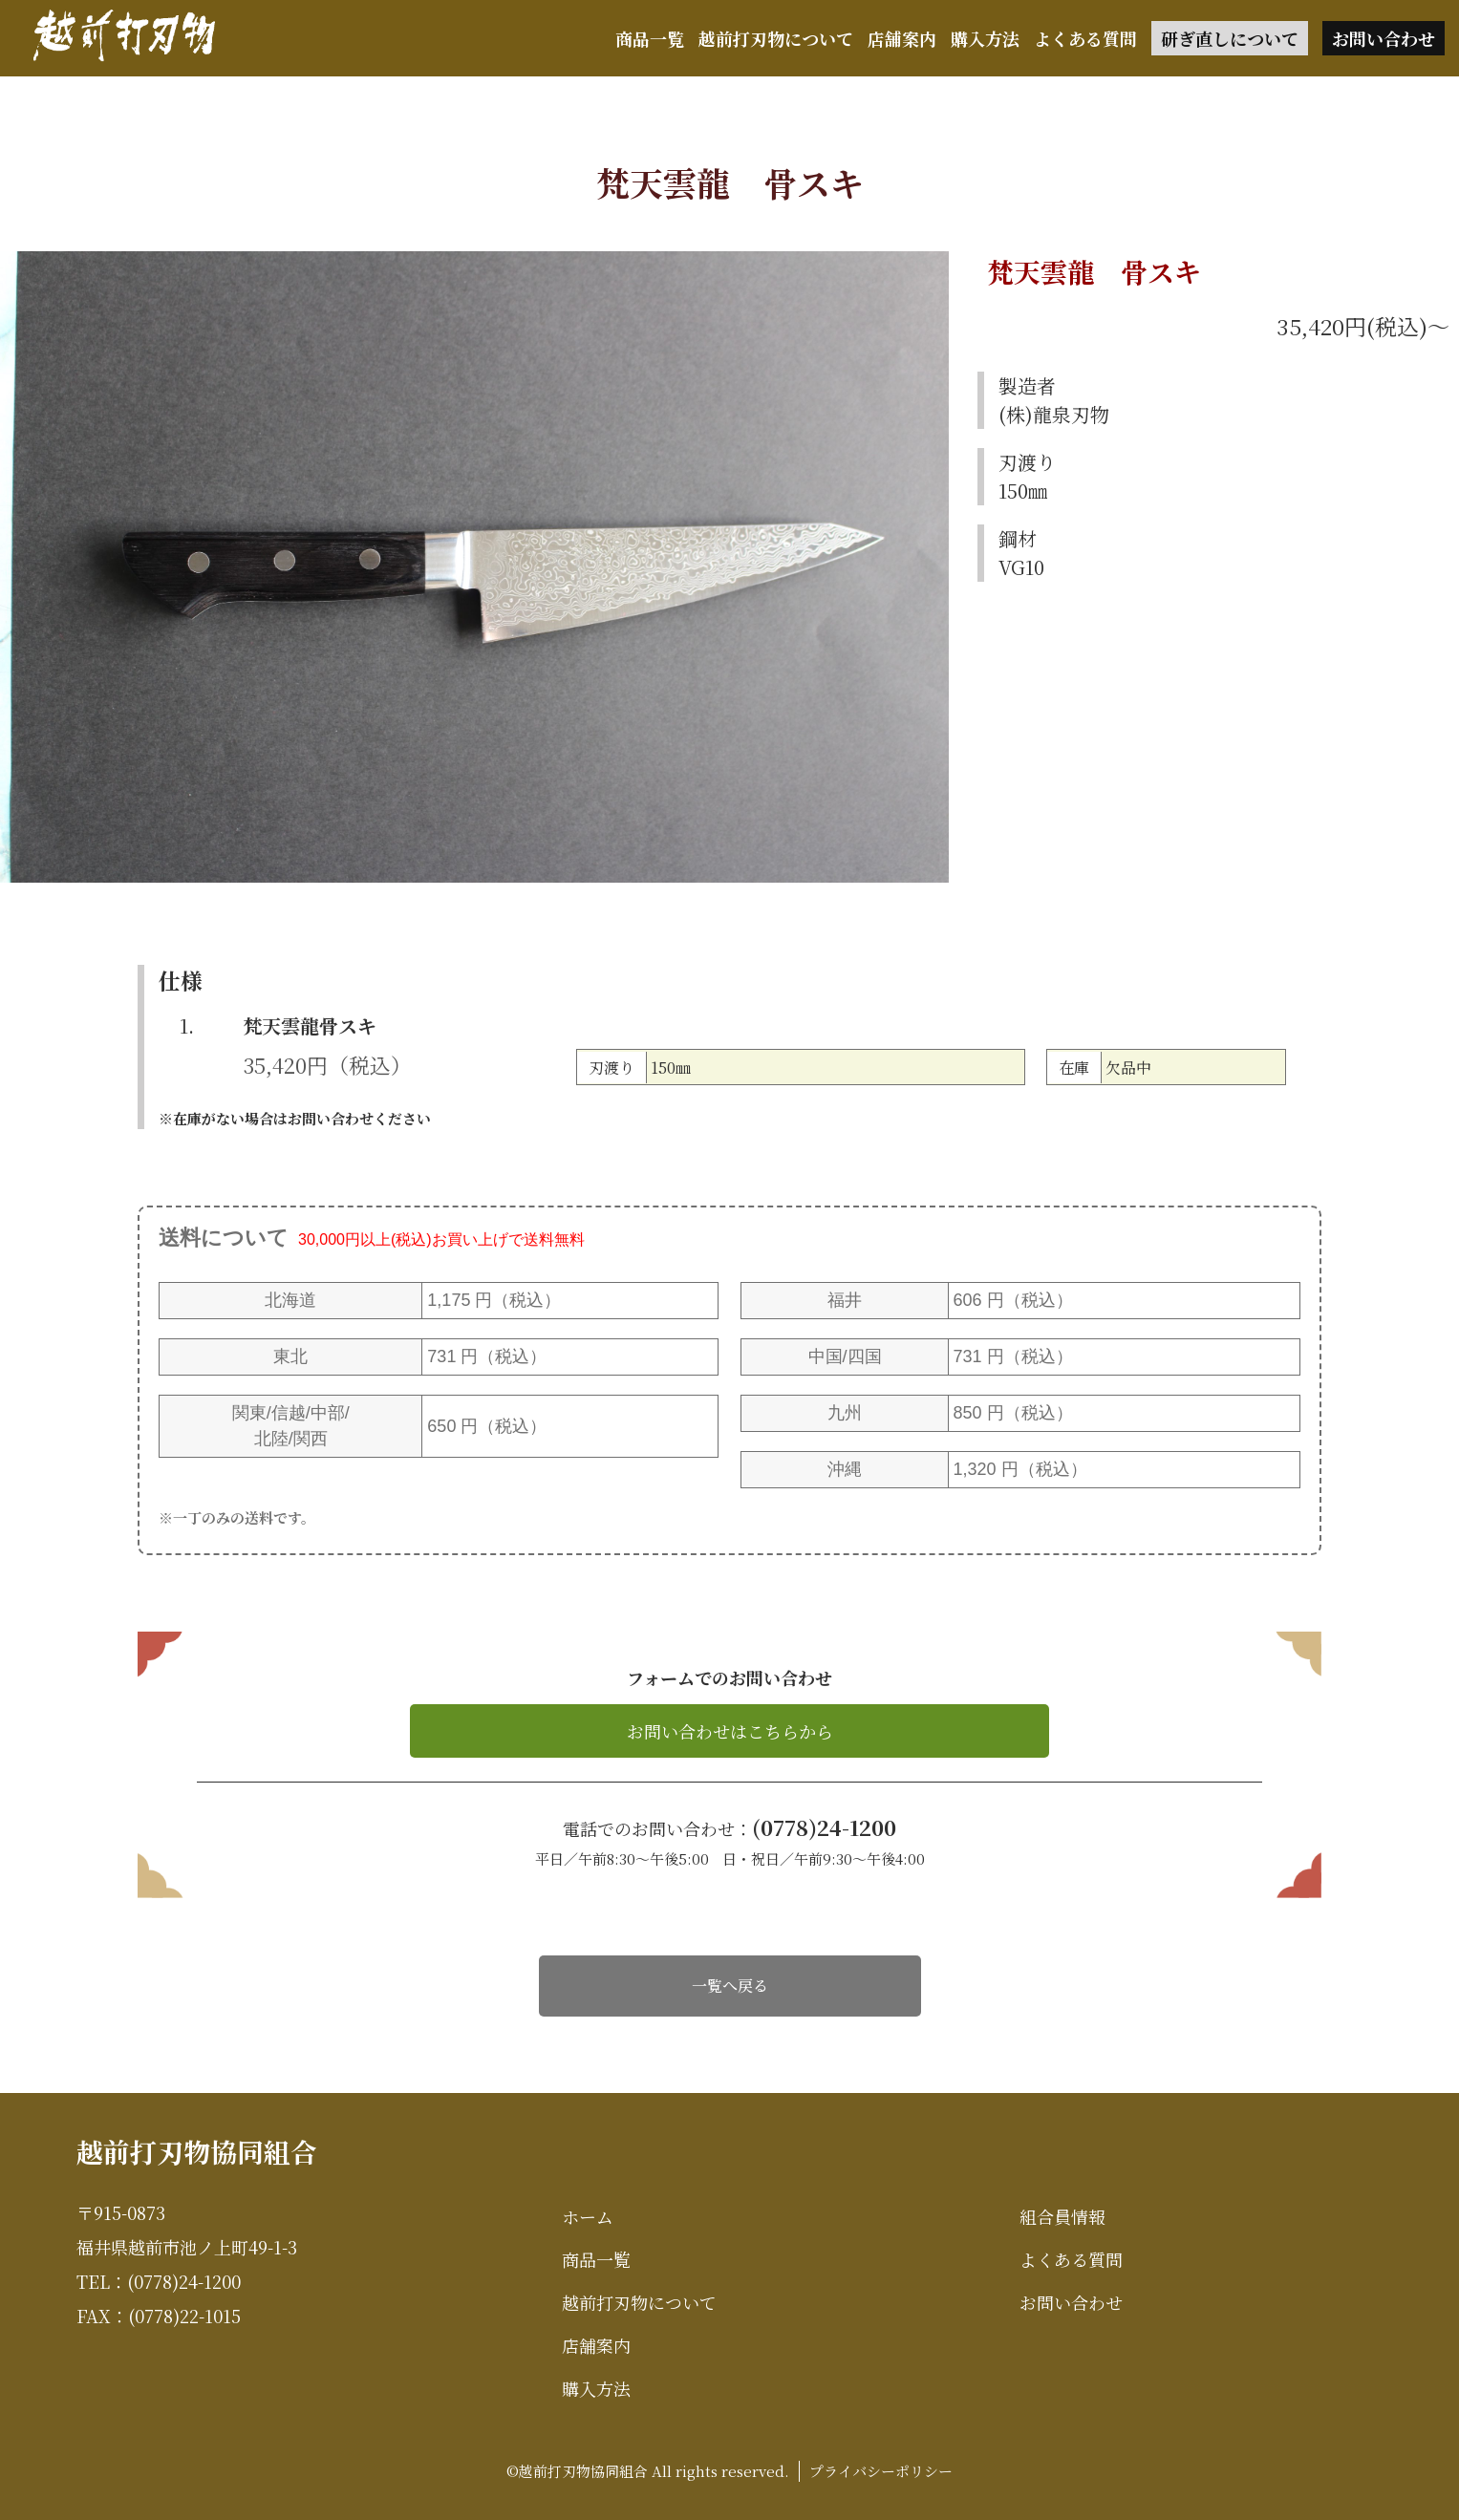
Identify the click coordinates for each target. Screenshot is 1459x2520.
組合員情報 (1062, 2216)
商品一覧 (649, 38)
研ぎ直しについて (1229, 38)
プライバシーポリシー (881, 2471)
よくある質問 (1085, 38)
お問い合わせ (1383, 38)
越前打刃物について (775, 38)
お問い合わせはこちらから (730, 1731)
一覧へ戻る (730, 1986)
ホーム (587, 2216)
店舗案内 (902, 38)
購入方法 (985, 38)
